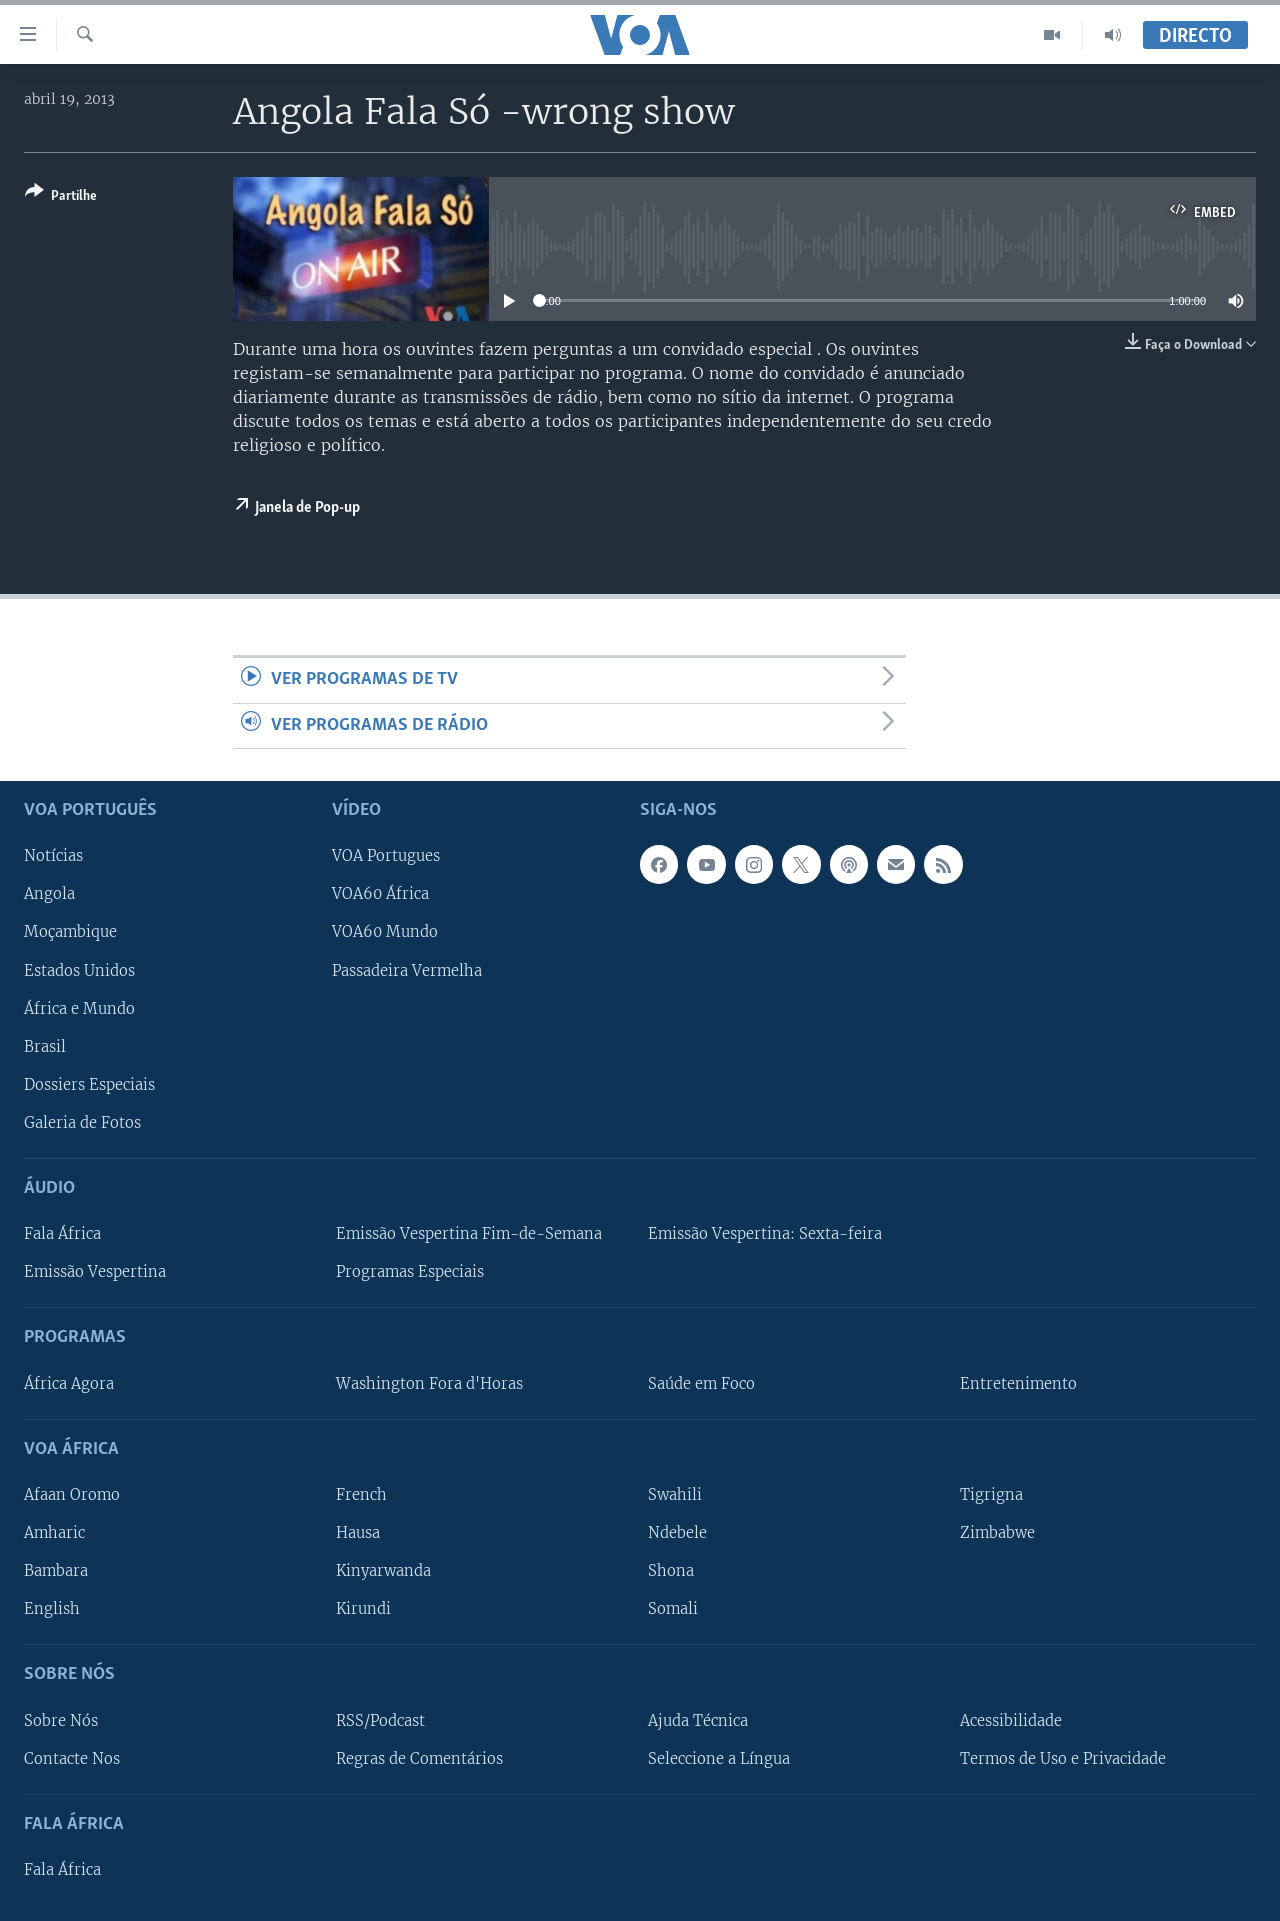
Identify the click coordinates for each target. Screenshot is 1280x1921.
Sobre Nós (61, 1720)
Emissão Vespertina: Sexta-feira (765, 1234)
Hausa (358, 1533)
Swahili (675, 1495)
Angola (49, 894)
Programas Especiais (410, 1272)
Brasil (45, 1047)
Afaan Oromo (72, 1495)
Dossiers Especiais (89, 1085)
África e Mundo (79, 1009)
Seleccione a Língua (719, 1759)
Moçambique (70, 932)
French (361, 1495)
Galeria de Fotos (82, 1123)
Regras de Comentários (419, 1759)
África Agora (69, 1384)
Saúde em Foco (701, 1384)
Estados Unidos (79, 970)
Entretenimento (1018, 1384)
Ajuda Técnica (698, 1720)
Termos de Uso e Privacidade (1063, 1759)
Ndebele (677, 1533)
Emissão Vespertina (95, 1272)
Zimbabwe (997, 1533)
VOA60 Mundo (385, 932)
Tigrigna (991, 1495)
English (52, 1609)
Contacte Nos (72, 1759)
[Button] (61, 197)
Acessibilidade (1011, 1720)
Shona (671, 1571)
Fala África (62, 1234)
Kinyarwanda (383, 1571)
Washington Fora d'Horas (429, 1384)
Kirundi (363, 1609)
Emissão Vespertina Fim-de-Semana (469, 1234)
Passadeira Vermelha (407, 970)
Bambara (56, 1571)
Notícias (53, 856)
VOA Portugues (386, 856)
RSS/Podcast (380, 1720)
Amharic (54, 1533)
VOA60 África (380, 894)
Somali (673, 1609)
